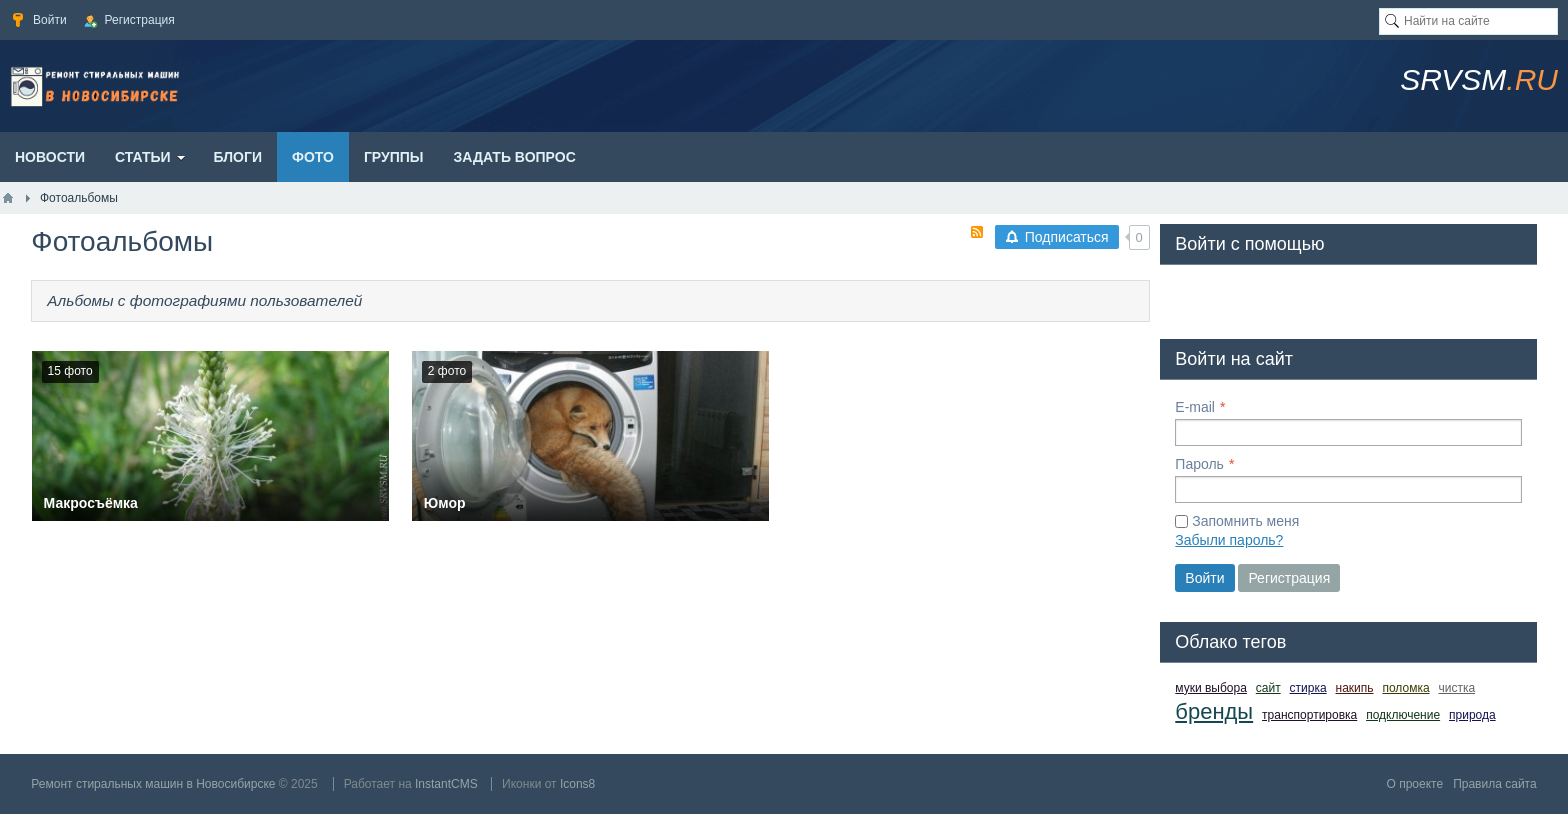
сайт (1268, 688)
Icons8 (577, 784)
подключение (1403, 715)
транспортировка (1309, 715)
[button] (1191, 298)
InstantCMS (446, 784)
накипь (1355, 688)
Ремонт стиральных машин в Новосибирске (153, 784)
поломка (1405, 688)
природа (1472, 715)
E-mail (1195, 407)
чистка (1456, 688)
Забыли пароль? (1229, 540)
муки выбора (1211, 688)
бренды (1214, 711)
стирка (1308, 688)
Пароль (1199, 464)
